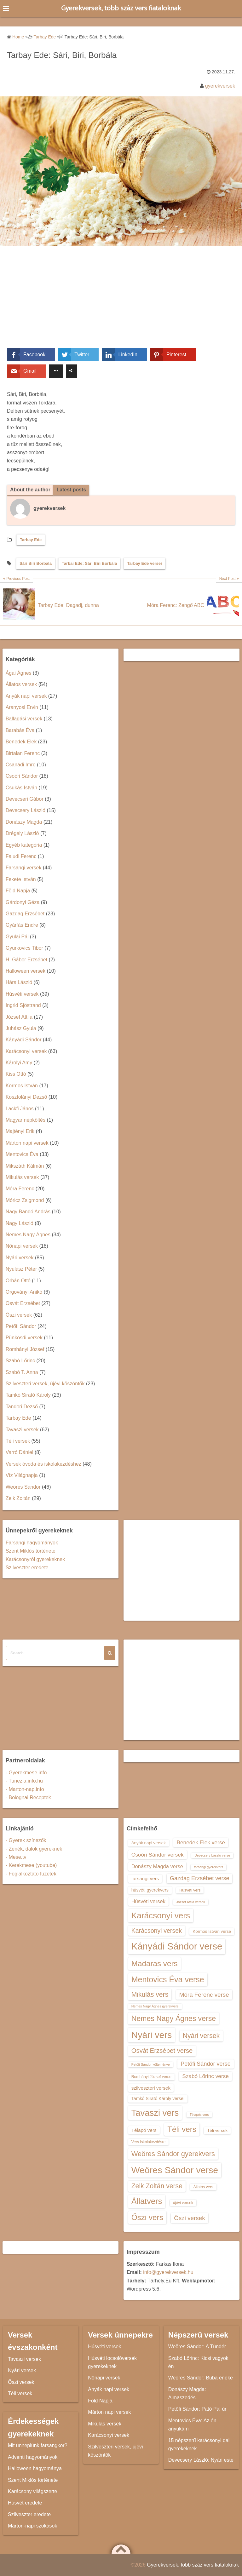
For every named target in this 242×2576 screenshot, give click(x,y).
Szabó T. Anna (22, 1372)
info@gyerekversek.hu (168, 2272)
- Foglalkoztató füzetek (31, 1873)
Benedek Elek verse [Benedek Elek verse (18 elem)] (200, 1842)
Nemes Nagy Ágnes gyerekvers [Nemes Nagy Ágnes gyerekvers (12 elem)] (155, 2006)
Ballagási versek (24, 719)
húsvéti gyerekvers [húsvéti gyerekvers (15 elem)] (150, 1889)
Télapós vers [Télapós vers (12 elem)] (199, 2114)
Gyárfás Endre (22, 925)
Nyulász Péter (21, 1269)
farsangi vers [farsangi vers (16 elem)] (145, 1878)
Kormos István (22, 1085)
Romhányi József (25, 1349)
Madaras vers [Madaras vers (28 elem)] (154, 1963)
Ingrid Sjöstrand (23, 1005)
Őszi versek (19, 1315)
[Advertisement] (121, 301)
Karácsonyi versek (26, 1051)
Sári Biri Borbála (36, 563)
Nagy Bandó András (28, 1211)
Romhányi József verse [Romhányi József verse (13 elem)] (151, 2077)
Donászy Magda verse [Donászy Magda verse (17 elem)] (157, 1866)
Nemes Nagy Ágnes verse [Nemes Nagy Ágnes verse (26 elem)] (173, 2018)
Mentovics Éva (22, 1154)
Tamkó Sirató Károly (28, 1395)
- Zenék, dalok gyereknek (34, 1849)
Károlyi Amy (19, 1062)
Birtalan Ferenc (23, 753)
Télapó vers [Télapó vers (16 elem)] (144, 2130)
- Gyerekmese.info (26, 1772)
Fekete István (21, 879)
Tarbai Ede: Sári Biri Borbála (89, 563)
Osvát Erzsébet (23, 1303)
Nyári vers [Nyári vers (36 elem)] (151, 2035)
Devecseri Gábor (24, 799)
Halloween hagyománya (35, 2468)
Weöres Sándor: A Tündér (197, 2346)
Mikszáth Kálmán (25, 1166)
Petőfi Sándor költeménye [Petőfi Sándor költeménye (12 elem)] (150, 2064)
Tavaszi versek (22, 1429)
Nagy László (19, 1223)
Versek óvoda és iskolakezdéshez (43, 1464)
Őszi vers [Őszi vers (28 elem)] (147, 2217)
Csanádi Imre (21, 764)
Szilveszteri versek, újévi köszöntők (45, 1383)
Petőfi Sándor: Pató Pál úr (197, 2409)
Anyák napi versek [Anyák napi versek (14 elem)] (148, 1842)
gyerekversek (220, 86)
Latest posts (71, 489)
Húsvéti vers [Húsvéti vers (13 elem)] (189, 1890)
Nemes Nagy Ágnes (28, 1234)
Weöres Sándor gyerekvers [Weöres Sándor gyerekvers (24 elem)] (173, 2154)
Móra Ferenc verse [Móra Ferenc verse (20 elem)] (204, 1994)
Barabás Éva (20, 730)
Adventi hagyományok (32, 2457)
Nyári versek (20, 1257)
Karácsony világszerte (32, 2491)
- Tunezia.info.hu (24, 1781)
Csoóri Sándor (22, 776)
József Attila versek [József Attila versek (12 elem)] (190, 1902)
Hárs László (19, 982)
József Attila (19, 1017)
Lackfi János (20, 1108)
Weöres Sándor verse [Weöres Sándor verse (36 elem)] (174, 2170)
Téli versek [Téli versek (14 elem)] (217, 2130)
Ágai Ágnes (19, 673)
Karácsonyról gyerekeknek (35, 1559)
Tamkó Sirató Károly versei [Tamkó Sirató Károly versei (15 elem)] (157, 2098)
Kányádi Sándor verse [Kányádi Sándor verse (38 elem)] (176, 1946)
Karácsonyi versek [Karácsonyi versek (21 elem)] (156, 1930)
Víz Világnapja (22, 1475)
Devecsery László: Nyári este (200, 2460)
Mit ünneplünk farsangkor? (37, 2445)
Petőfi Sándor (21, 1326)
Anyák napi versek (26, 696)
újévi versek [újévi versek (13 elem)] (183, 2203)
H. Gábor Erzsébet (27, 959)
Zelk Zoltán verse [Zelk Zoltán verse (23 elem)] (156, 2186)
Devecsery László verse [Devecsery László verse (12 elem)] (212, 1855)
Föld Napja (18, 890)
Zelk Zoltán (18, 1498)
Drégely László (22, 833)
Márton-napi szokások (32, 2525)
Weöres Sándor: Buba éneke (200, 2377)
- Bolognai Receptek (28, 1797)
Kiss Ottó (16, 1074)
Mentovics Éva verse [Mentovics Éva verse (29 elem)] (167, 1979)
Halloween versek (25, 971)
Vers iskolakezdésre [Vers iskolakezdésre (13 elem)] (148, 2142)
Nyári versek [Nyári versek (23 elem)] (201, 2035)
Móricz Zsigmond (25, 1200)
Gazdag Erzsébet (25, 913)
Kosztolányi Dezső (26, 1097)
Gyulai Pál (17, 936)
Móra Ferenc (20, 1189)
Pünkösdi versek (24, 1338)
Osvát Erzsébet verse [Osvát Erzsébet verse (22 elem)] (162, 2050)
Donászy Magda (24, 822)
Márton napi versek (27, 1143)
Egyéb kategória (24, 845)
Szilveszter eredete (27, 1567)
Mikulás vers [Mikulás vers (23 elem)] (150, 1994)
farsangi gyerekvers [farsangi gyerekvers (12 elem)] (208, 1867)
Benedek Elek (21, 741)
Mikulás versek (22, 1177)
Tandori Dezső (22, 1406)
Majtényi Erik (20, 1131)
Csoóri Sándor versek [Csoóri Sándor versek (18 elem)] (157, 1855)
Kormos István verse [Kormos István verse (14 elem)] (212, 1931)
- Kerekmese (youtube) (31, 1865)
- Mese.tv (16, 1857)
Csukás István (21, 787)
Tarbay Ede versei (144, 563)
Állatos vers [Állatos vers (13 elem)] (203, 2187)
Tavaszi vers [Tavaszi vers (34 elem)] (155, 2113)
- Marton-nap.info (25, 1789)
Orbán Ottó (18, 1280)
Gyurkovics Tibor (24, 948)
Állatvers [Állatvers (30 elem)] (146, 2201)
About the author (30, 489)
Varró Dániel (19, 1452)
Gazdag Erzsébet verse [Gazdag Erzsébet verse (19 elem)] (199, 1878)
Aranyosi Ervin (22, 707)
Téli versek (18, 1441)
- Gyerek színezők (26, 1840)
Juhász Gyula (21, 1028)
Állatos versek (21, 684)
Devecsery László (25, 810)
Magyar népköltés (25, 1120)
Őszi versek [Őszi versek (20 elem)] (189, 2218)
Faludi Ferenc (21, 856)
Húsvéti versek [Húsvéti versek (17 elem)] (148, 1901)
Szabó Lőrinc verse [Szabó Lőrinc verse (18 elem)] (205, 2076)
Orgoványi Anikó (24, 1292)
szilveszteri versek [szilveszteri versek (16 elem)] (150, 2088)
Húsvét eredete (25, 2503)
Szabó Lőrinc (20, 1360)
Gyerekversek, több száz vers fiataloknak (121, 8)
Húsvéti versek (22, 994)
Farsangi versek (24, 868)
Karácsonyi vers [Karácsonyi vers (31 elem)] (160, 1915)
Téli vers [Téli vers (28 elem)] (181, 2129)
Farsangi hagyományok (32, 1542)
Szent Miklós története (30, 1551)
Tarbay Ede (31, 539)
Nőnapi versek (22, 1246)
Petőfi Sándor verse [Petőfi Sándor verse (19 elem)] (206, 2064)
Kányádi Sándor (24, 1039)
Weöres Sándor (23, 1487)
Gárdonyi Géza (23, 902)
